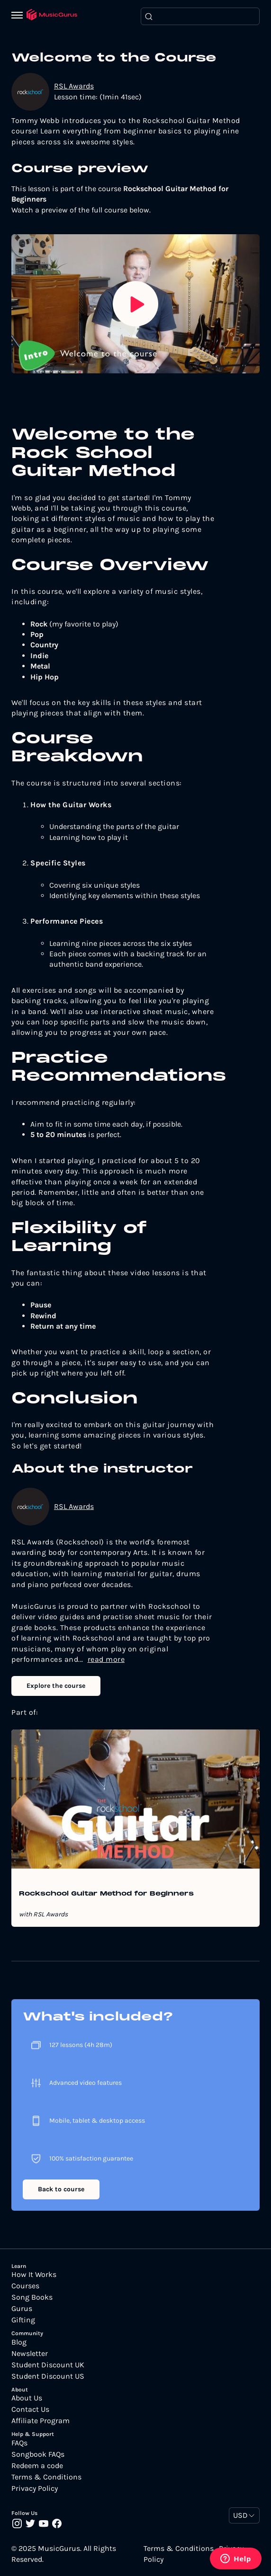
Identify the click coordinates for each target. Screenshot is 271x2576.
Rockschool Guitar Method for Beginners (106, 1894)
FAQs (19, 2443)
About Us (26, 2398)
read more (106, 1659)
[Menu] (19, 16)
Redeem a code (37, 2466)
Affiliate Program (40, 2421)
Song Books (32, 2297)
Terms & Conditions (46, 2477)
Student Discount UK (47, 2365)
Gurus (21, 2308)
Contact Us (30, 2409)
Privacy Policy (34, 2488)
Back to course (61, 2189)
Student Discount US (47, 2376)
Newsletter (29, 2353)
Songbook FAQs (37, 2454)
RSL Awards (74, 85)
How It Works (33, 2274)
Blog (19, 2342)
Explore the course (56, 1686)
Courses (25, 2286)
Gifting (23, 2320)
